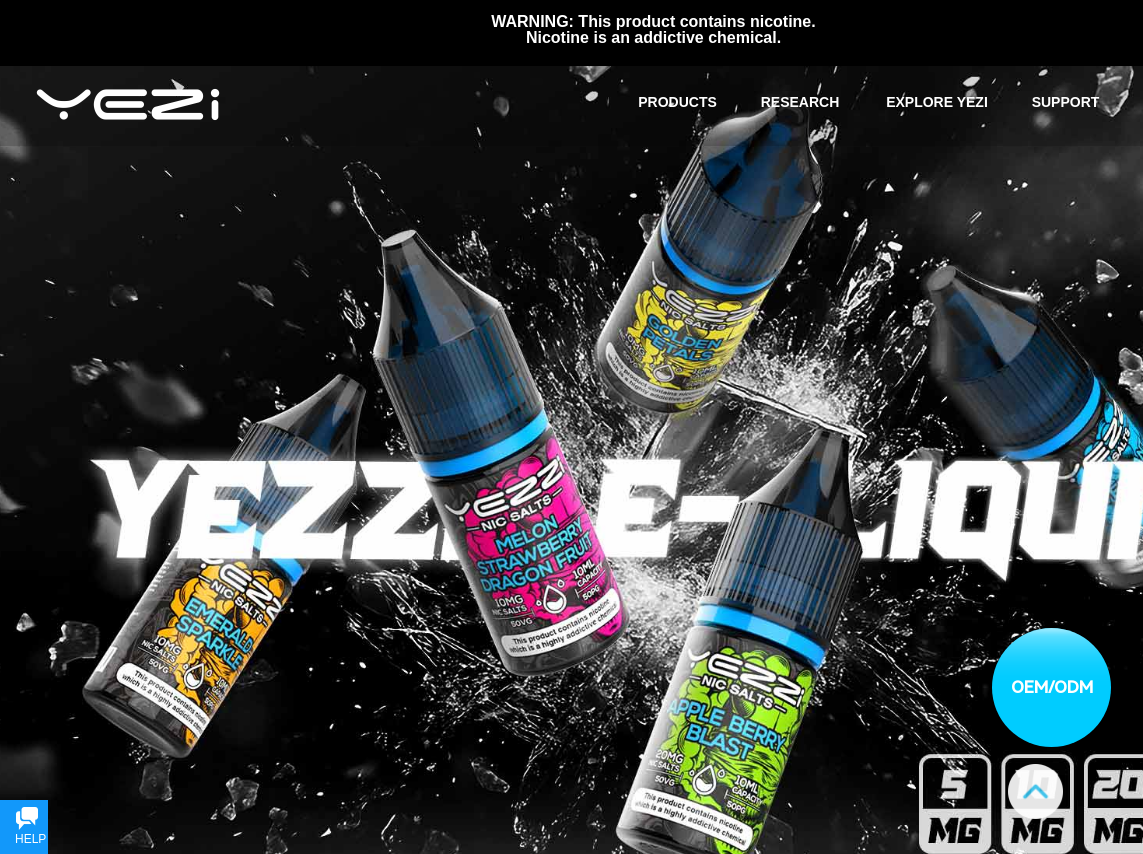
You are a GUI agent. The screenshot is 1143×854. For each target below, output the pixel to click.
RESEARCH (800, 102)
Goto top (1035, 791)
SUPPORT (1066, 102)
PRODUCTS (677, 102)
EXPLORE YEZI (937, 102)
